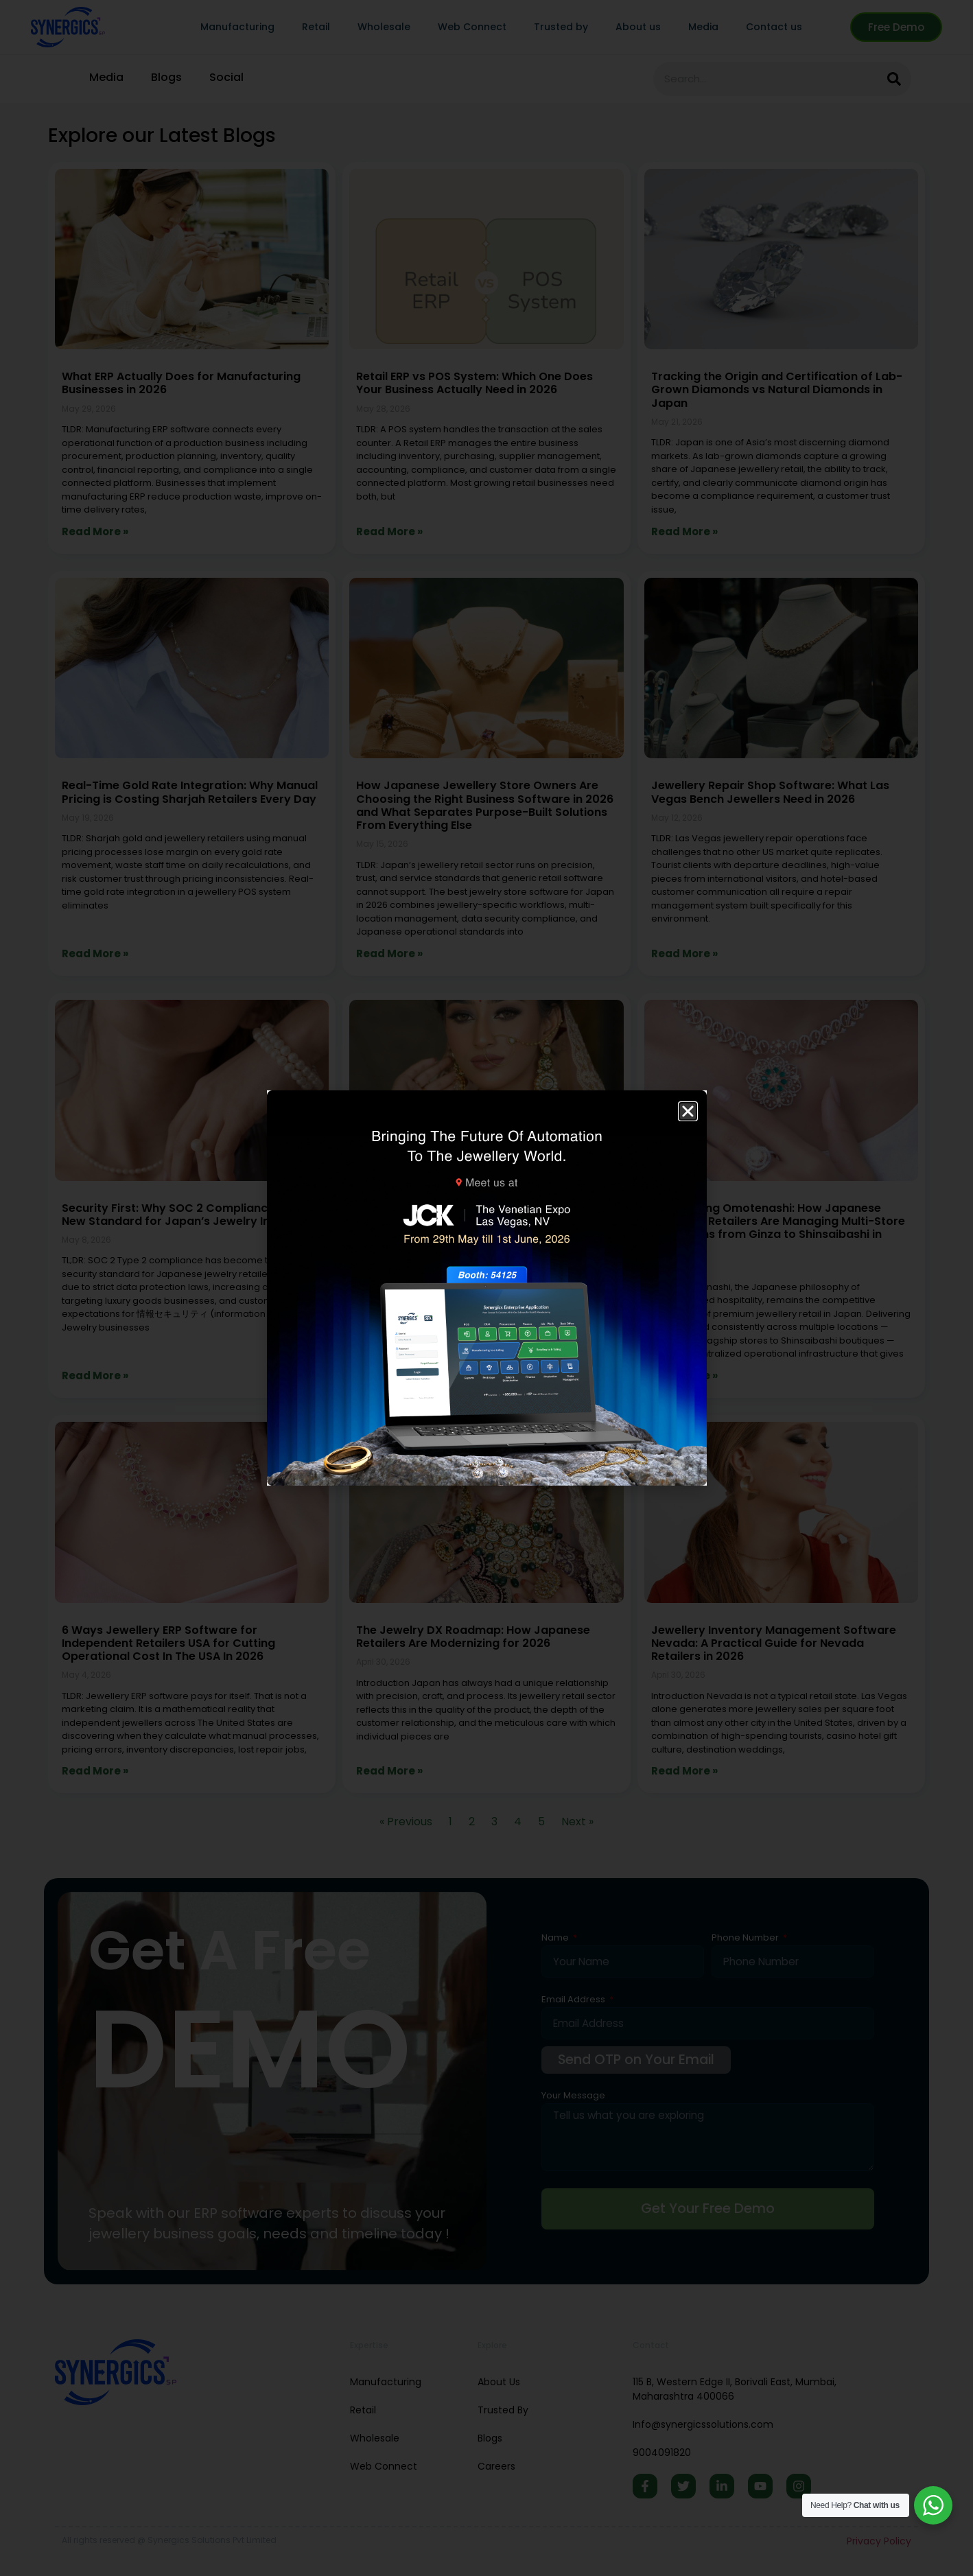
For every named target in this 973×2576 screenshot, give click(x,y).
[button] (688, 1111)
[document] (486, 1288)
